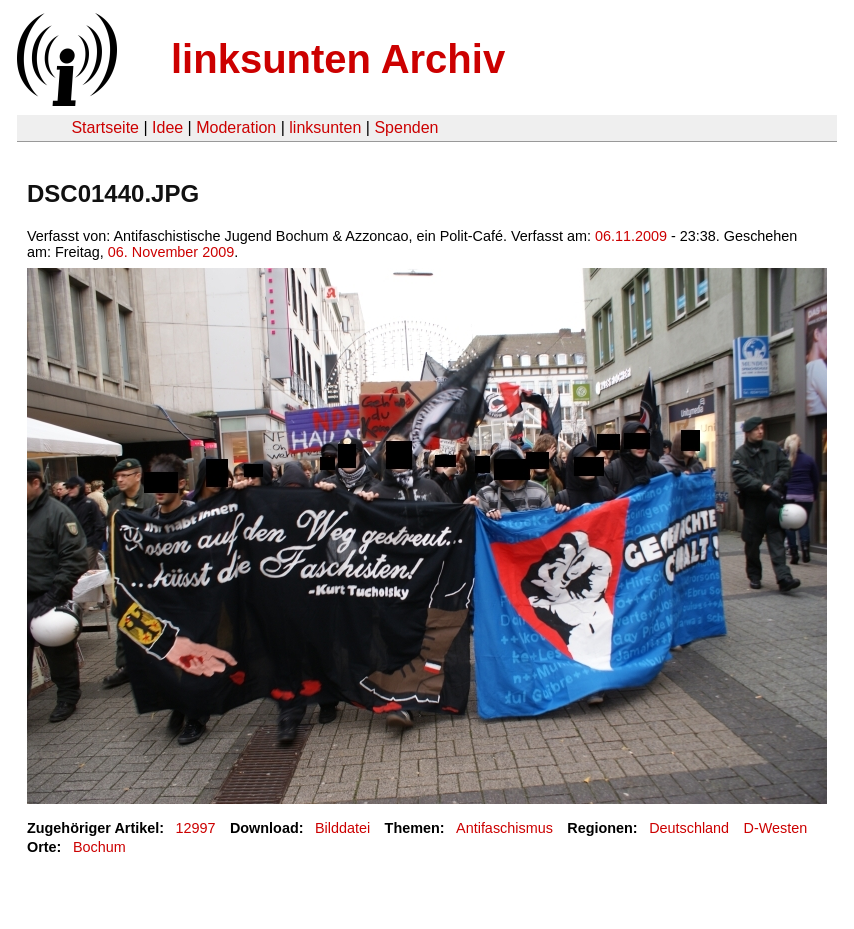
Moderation (236, 127)
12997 (196, 828)
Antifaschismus (504, 828)
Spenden (406, 127)
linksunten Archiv (338, 59)
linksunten (325, 127)
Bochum (99, 847)
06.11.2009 (631, 236)
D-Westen (776, 828)
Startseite (105, 127)
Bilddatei (342, 828)
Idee (167, 127)
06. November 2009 (171, 252)
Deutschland (689, 828)
